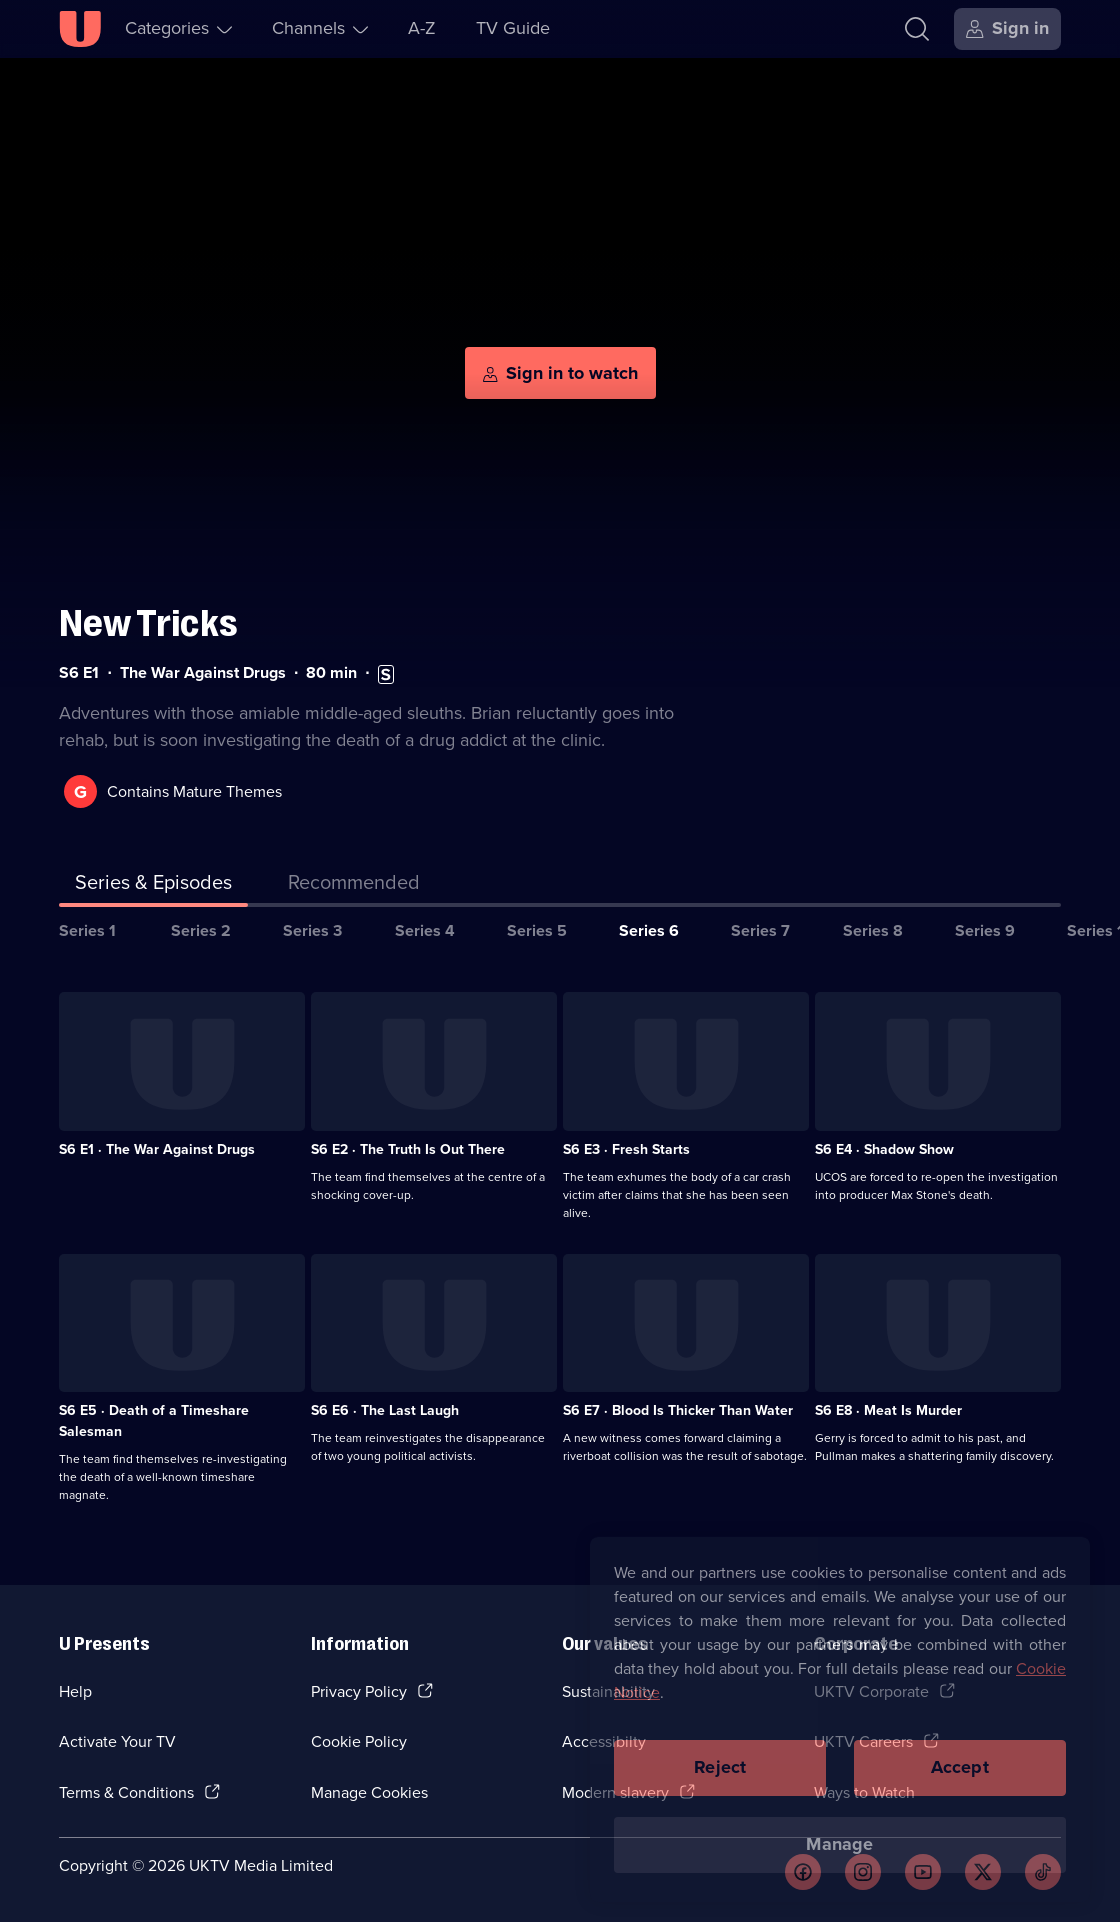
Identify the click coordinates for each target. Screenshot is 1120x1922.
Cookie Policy (359, 1741)
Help (75, 1691)
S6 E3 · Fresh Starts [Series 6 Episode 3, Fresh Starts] (626, 1149)
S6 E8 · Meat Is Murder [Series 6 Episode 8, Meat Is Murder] (888, 1410)
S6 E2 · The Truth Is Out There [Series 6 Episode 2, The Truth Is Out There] (408, 1149)
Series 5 (537, 930)
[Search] (917, 29)
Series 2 (201, 930)
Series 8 (873, 930)
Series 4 (425, 930)
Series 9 (985, 930)
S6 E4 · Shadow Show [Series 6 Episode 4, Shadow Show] (884, 1149)
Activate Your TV (117, 1741)
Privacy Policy (359, 1691)
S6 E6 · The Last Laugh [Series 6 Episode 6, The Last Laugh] (385, 1410)
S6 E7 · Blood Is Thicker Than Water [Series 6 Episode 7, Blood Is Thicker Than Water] (678, 1410)
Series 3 (312, 930)
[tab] (354, 886)
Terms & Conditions (126, 1792)
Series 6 (649, 930)
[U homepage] (80, 29)
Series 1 (87, 930)
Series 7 (760, 930)
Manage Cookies (369, 1792)
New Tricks (148, 623)
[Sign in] (1007, 29)
